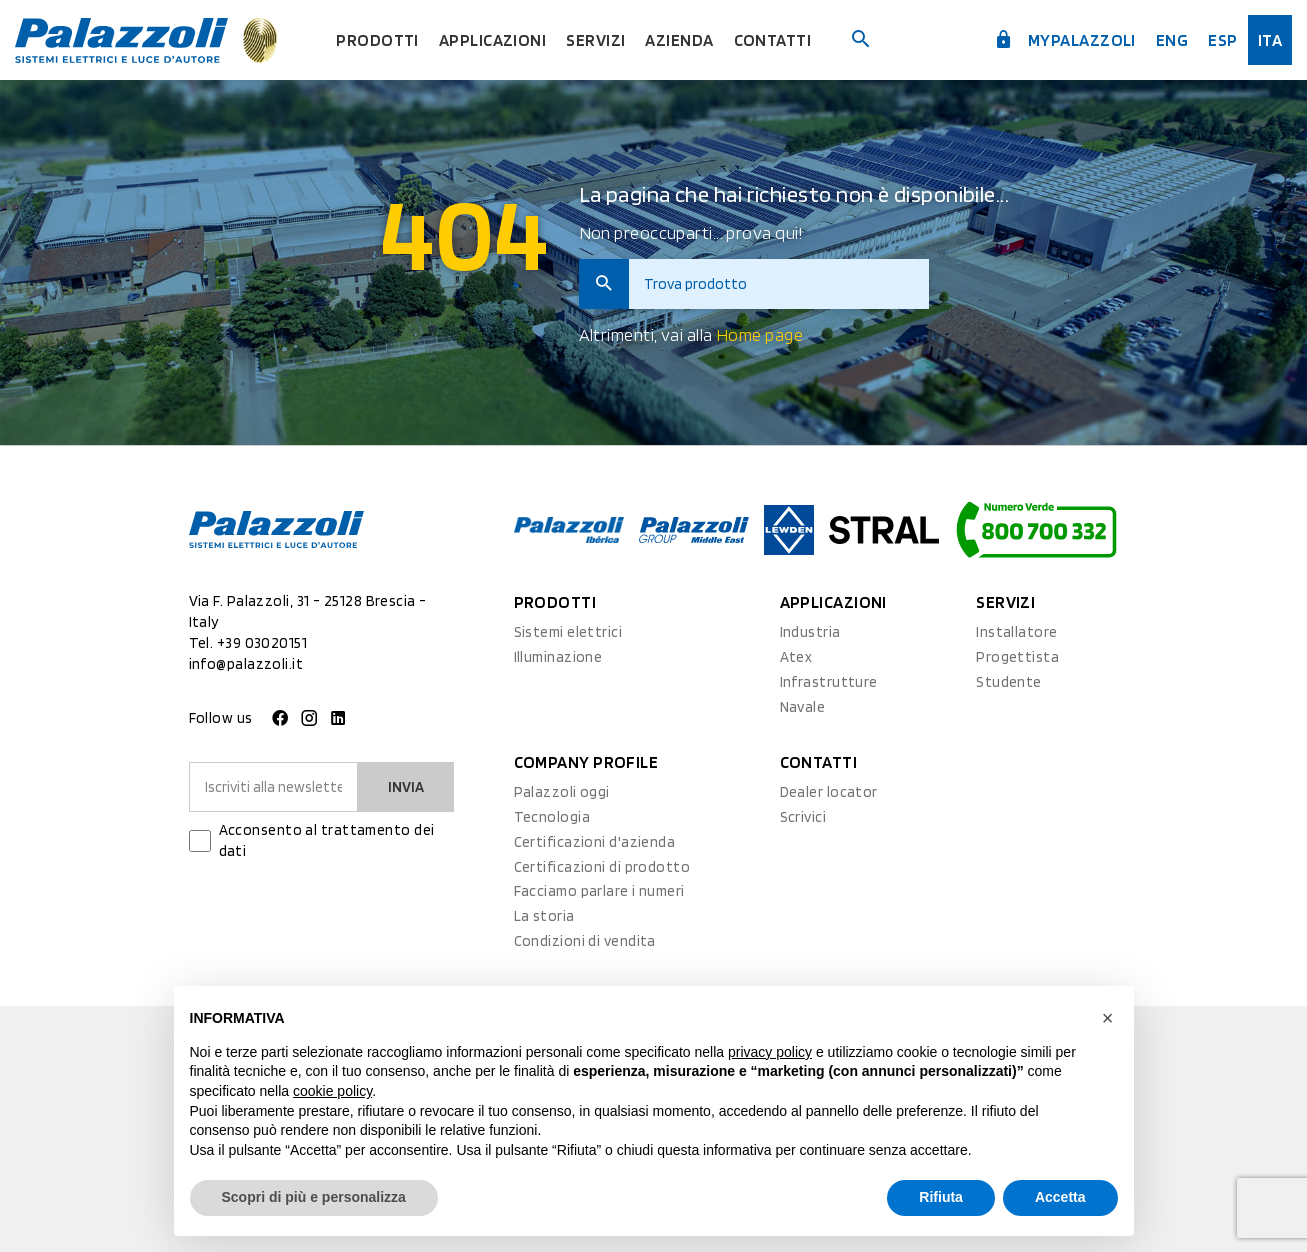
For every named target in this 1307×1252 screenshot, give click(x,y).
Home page (759, 334)
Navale (803, 707)
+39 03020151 (262, 643)
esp (1222, 40)
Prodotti (377, 40)
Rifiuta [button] (941, 1197)
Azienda (679, 40)
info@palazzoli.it (246, 664)
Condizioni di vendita (585, 941)
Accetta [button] (1060, 1197)
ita (1270, 40)
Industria (810, 632)
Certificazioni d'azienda (595, 842)
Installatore (1016, 632)
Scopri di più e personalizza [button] (314, 1197)
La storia (544, 916)
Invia (406, 787)
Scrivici (803, 817)
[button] (1108, 1018)
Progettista (1017, 657)
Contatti (773, 40)
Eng (1172, 40)
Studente (1009, 682)
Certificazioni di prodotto (602, 867)
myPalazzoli (1065, 40)
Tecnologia (552, 817)
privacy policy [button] (770, 1052)
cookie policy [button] (332, 1091)
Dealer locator (829, 792)
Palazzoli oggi (562, 792)
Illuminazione (558, 657)
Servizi (595, 40)
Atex (796, 657)
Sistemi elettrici (568, 632)
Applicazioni (492, 40)
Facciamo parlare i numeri (599, 891)
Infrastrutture (829, 682)
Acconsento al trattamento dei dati (327, 840)
